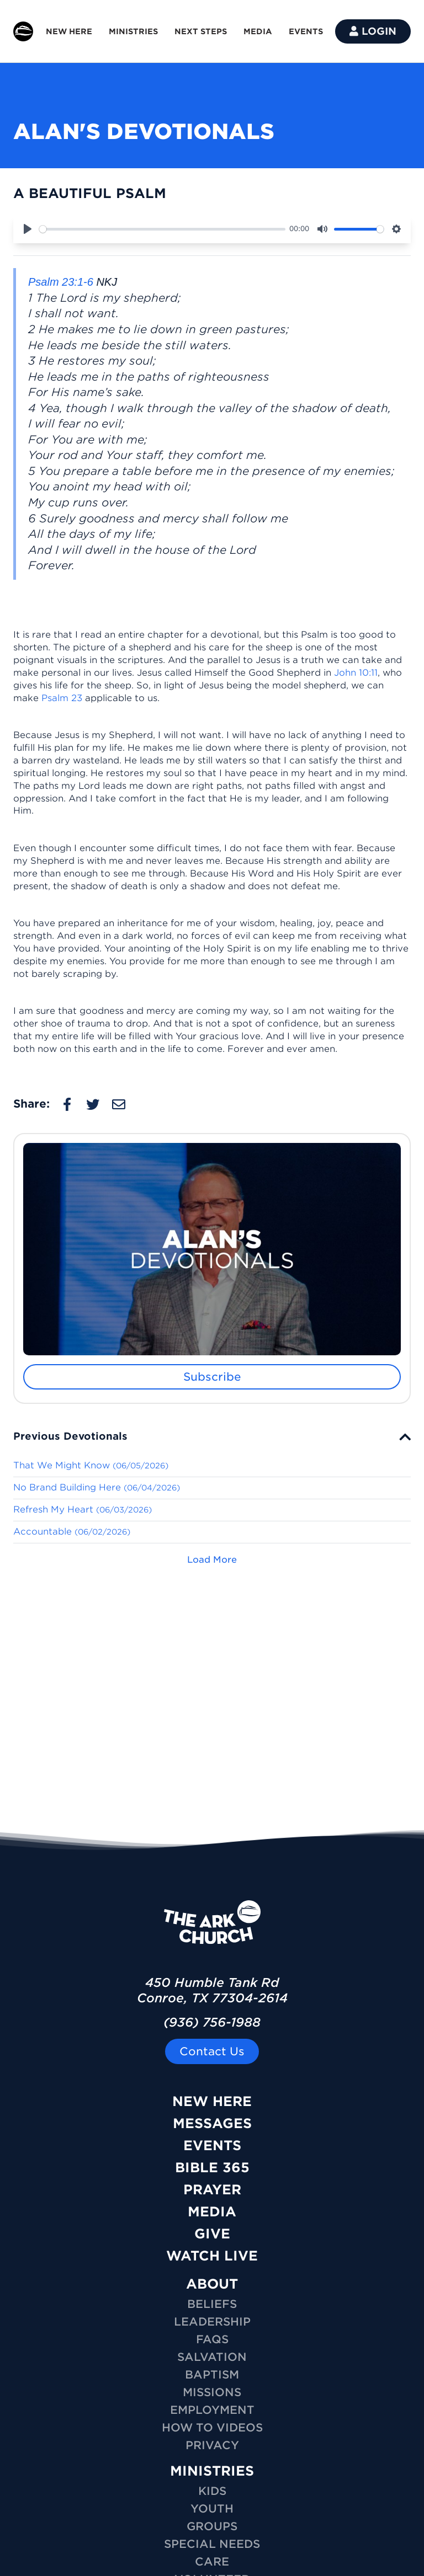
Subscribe (212, 1376)
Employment (212, 2410)
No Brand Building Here (96, 1487)
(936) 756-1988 (212, 2022)
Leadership (212, 2321)
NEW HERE (69, 31)
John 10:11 (356, 672)
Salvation (212, 2357)
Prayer (212, 2190)
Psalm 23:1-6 (60, 282)
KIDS (212, 2491)
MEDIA (257, 31)
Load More (212, 1559)
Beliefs (212, 2304)
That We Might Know (90, 1465)
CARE (212, 2561)
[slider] (162, 229)
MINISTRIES (133, 31)
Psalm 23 (61, 698)
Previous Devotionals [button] (70, 1436)
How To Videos (212, 2427)
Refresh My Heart (82, 1509)
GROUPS (212, 2526)
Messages (212, 2123)
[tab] (212, 1436)
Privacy (212, 2445)
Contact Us (212, 2051)
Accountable (71, 1531)
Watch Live (212, 2256)
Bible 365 (212, 2168)
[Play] (27, 229)
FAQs (212, 2339)
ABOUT (212, 2284)
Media (212, 2212)
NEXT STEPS (200, 31)
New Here (212, 2101)
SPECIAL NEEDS (212, 2544)
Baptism (212, 2374)
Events (212, 2145)
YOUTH (212, 2508)
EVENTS (306, 31)
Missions (212, 2392)
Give (212, 2234)
